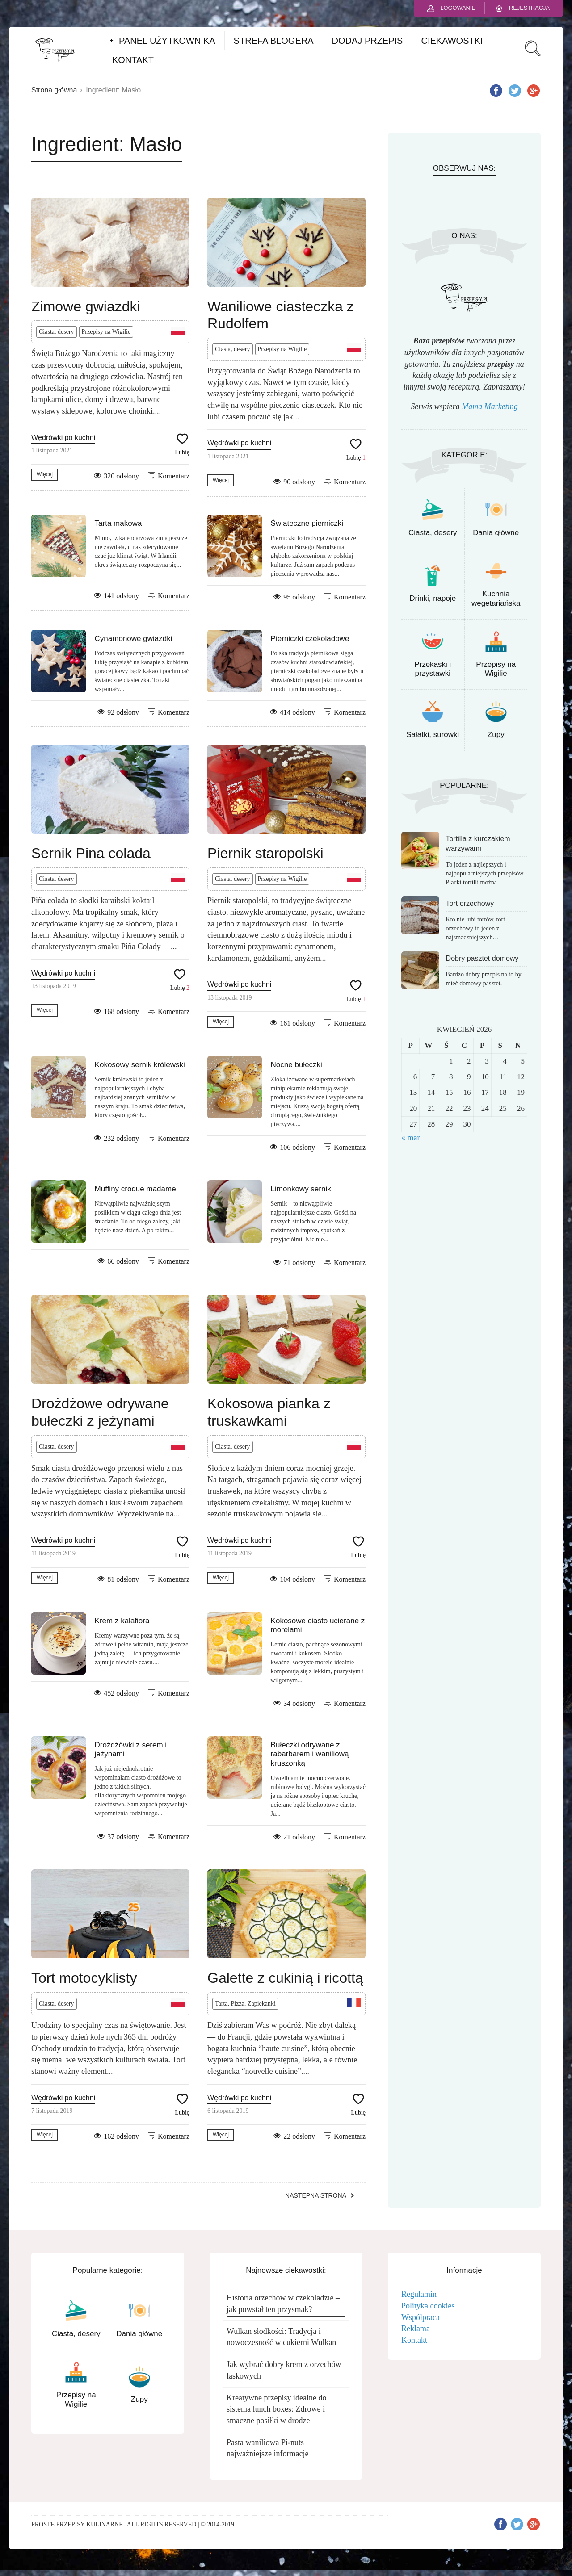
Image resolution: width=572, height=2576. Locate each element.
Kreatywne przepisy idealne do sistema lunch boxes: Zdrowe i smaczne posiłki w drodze (276, 2409)
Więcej (45, 474)
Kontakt (414, 2340)
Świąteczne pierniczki (307, 523)
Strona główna (54, 90)
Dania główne (496, 532)
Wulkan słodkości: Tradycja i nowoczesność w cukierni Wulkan (281, 2337)
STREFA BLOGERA (274, 41)
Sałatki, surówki (432, 734)
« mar (410, 1137)
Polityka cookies (428, 2305)
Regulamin (419, 2294)
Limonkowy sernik (301, 1189)
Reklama (415, 2328)
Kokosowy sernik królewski (140, 1064)
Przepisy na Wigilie (106, 331)
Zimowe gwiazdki (85, 306)
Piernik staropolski (265, 853)
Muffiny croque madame (135, 1189)
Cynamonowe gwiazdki (133, 638)
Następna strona (315, 2195)
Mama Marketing (489, 406)
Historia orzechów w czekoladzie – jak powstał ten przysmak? (283, 2303)
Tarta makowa (118, 523)
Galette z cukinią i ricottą (285, 1978)
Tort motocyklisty (84, 1978)
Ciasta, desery (56, 331)
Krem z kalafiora (122, 1621)
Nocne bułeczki (296, 1064)
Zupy (496, 734)
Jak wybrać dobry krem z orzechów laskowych (284, 2370)
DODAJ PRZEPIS (367, 41)
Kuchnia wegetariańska (496, 598)
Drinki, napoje (432, 598)
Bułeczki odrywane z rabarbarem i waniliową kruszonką (310, 1754)
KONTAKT (133, 60)
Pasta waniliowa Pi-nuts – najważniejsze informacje (268, 2448)
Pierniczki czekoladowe (310, 638)
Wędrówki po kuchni (63, 437)
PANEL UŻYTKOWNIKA (167, 41)
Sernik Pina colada (91, 853)
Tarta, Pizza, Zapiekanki (245, 2003)
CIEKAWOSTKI (452, 41)
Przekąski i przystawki (432, 669)
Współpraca (420, 2317)
